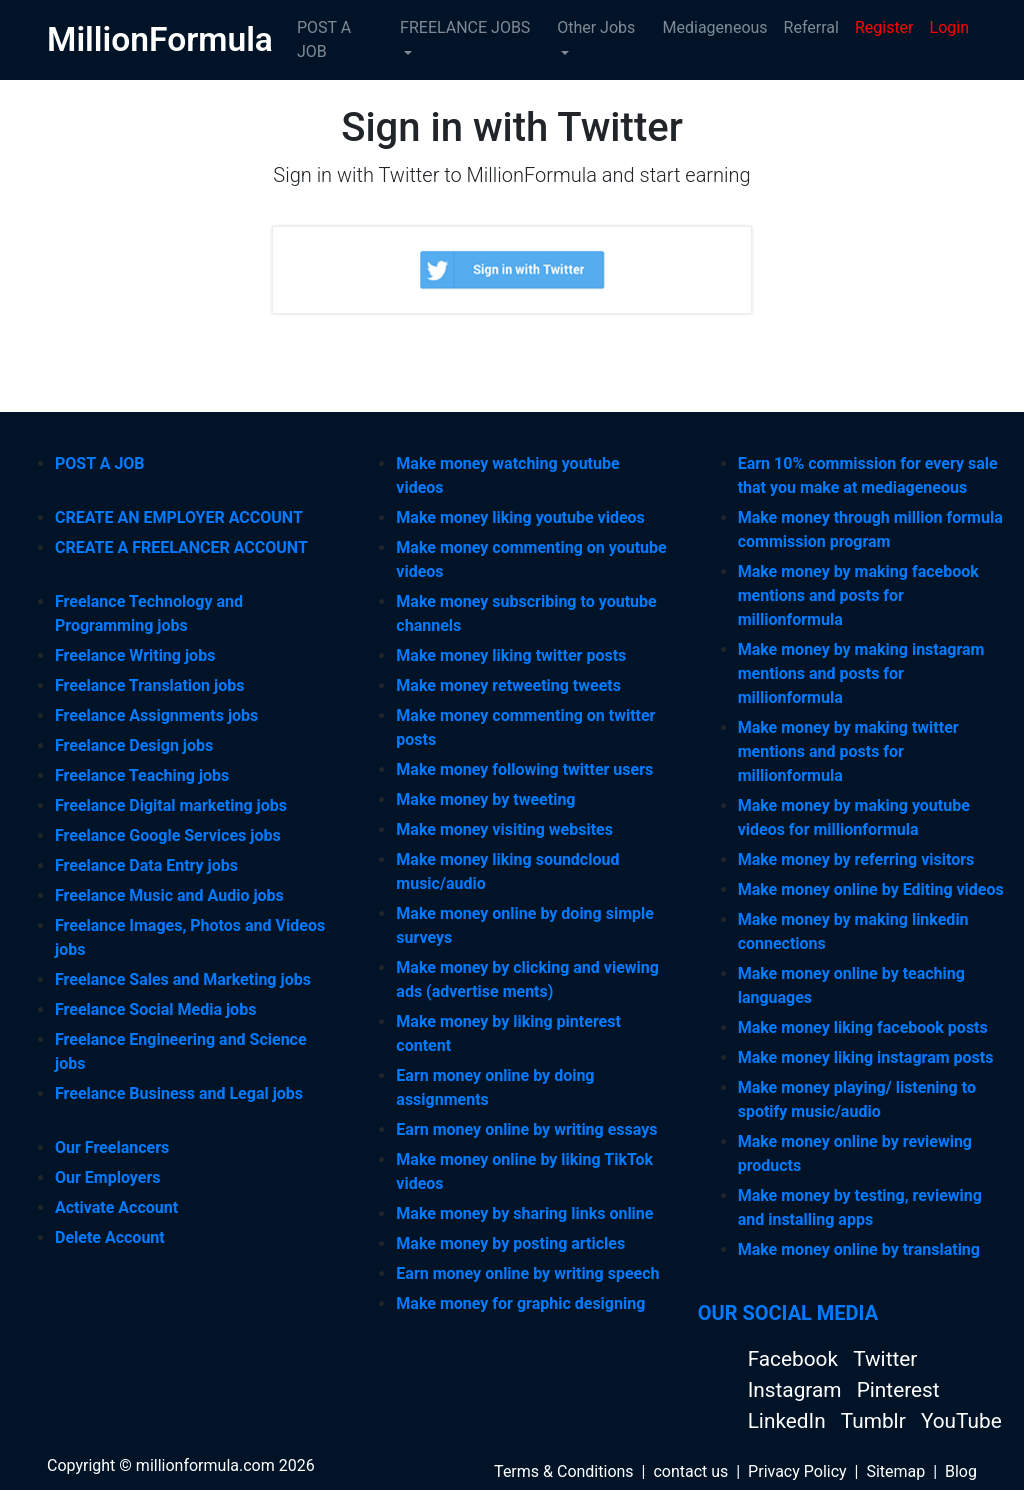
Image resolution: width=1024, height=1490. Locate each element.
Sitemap (895, 1471)
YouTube (961, 1421)
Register (884, 27)
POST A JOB (324, 39)
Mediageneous (715, 27)
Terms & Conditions (564, 1471)
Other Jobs (596, 27)
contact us (690, 1471)
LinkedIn (789, 1421)
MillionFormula (160, 39)
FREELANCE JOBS (465, 27)
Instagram (797, 1390)
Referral (811, 27)
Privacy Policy (797, 1471)
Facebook (795, 1359)
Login (949, 27)
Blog (961, 1471)
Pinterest (898, 1390)
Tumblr (876, 1421)
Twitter (885, 1359)
